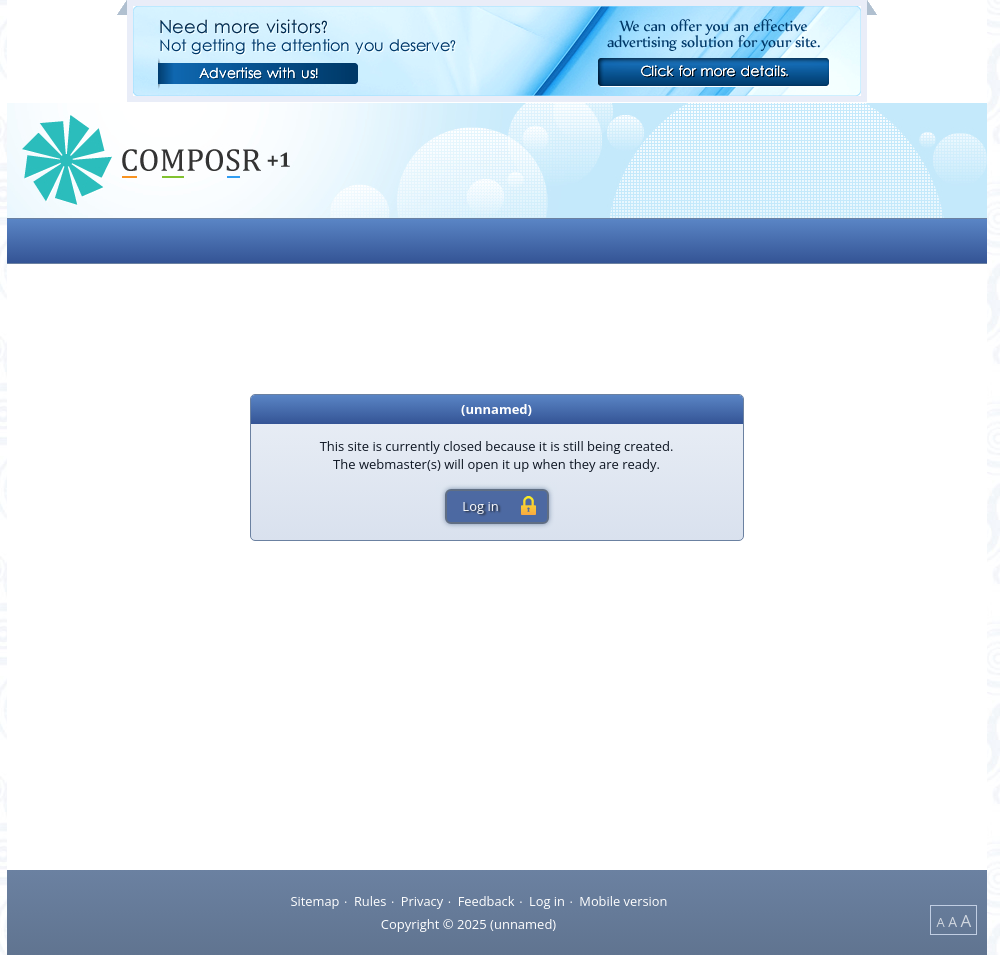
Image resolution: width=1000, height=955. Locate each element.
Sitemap (314, 900)
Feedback (486, 900)
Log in (547, 900)
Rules (370, 900)
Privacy (422, 900)
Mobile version (623, 900)
